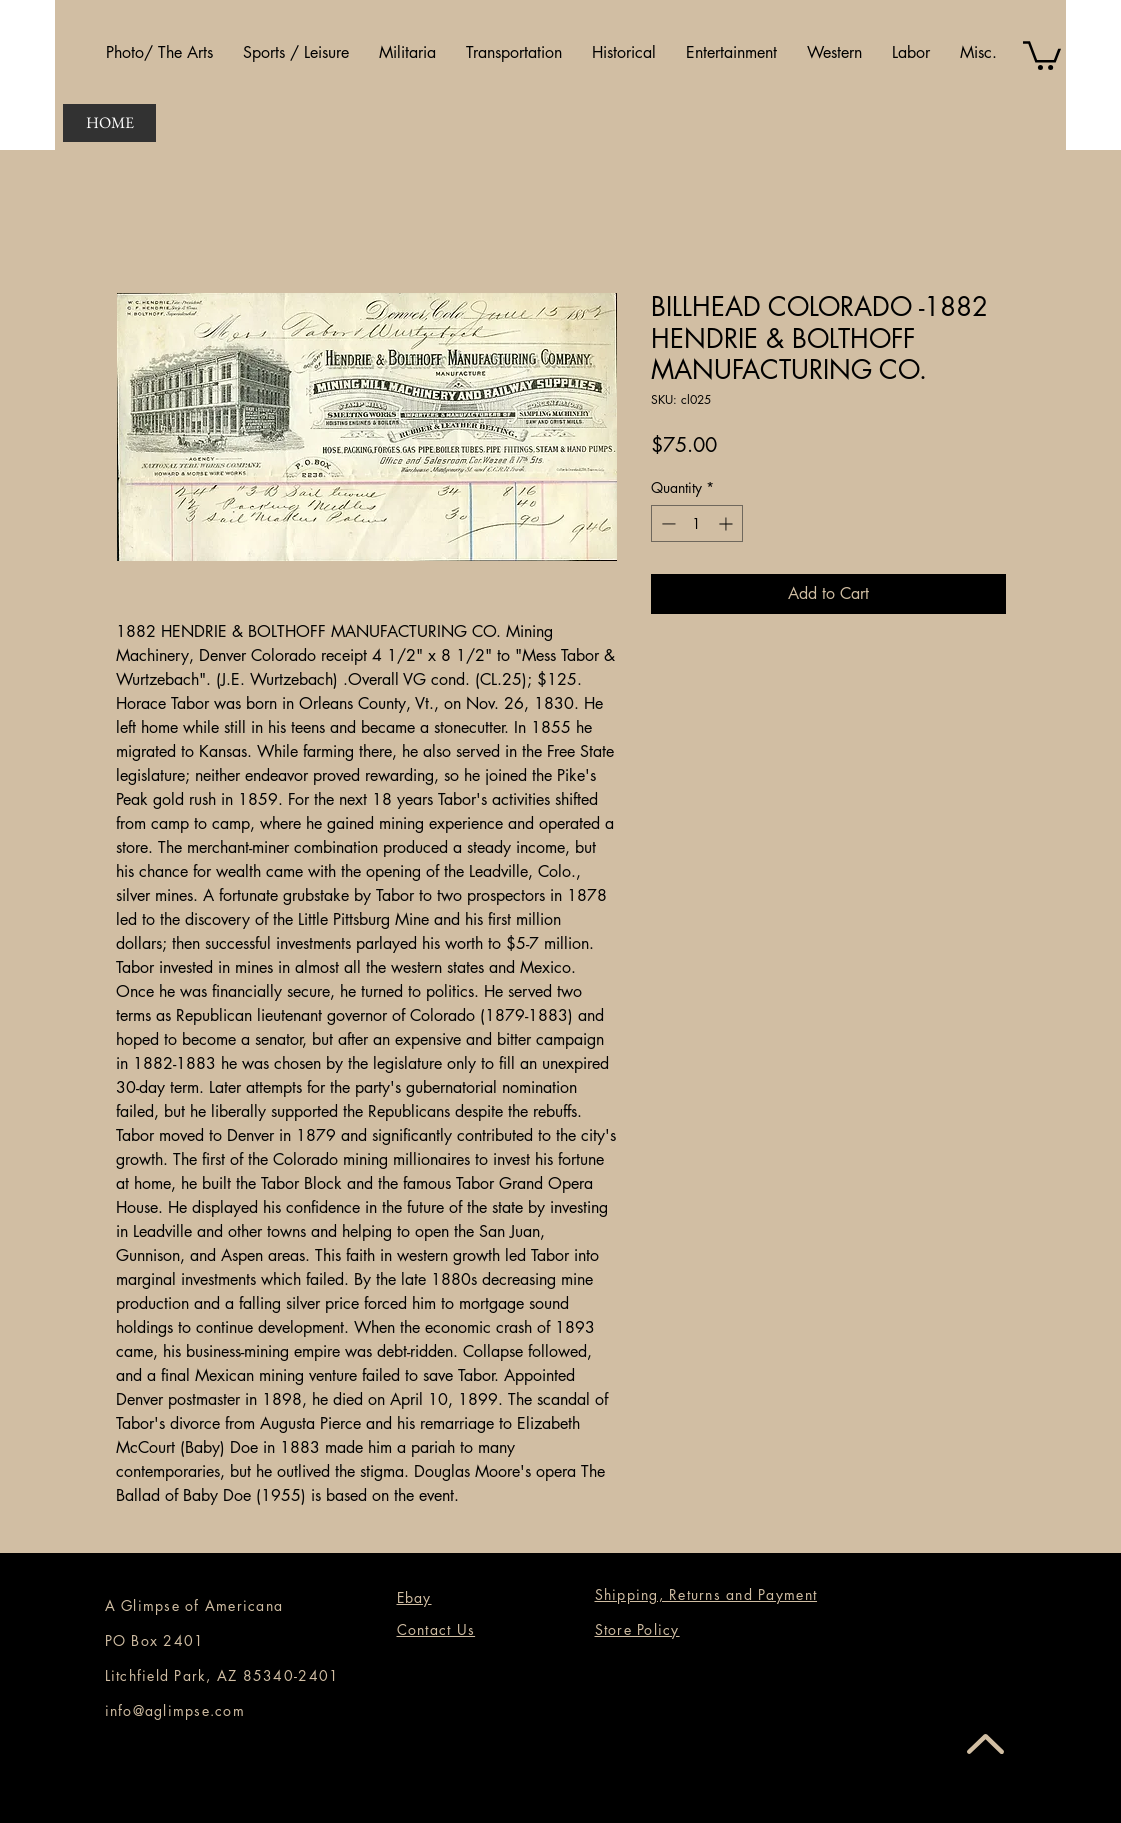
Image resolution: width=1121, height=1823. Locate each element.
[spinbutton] (697, 523)
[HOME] (109, 123)
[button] (159, 53)
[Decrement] (666, 523)
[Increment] (727, 523)
